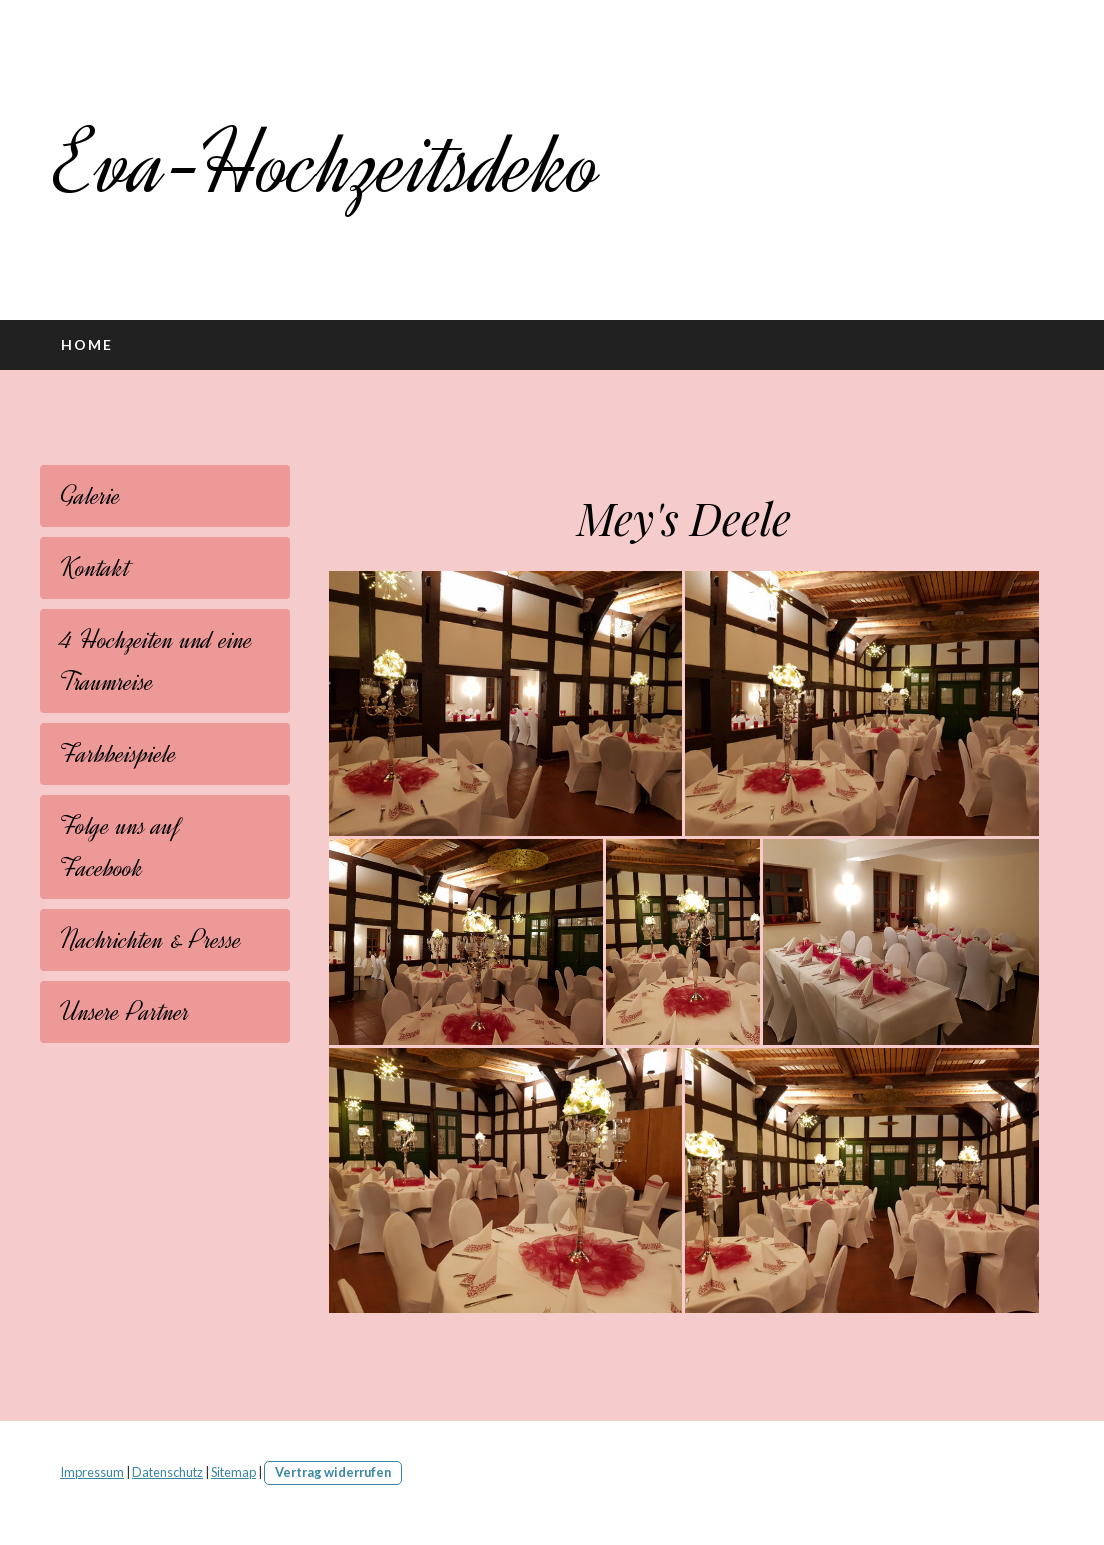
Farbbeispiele (118, 754)
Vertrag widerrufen (333, 1472)
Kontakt (95, 568)
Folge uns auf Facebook (120, 847)
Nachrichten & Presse (151, 940)
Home (87, 344)
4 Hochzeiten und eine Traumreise (156, 661)
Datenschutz (167, 1472)
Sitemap (233, 1472)
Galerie (90, 496)
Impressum (92, 1472)
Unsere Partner (125, 1012)
